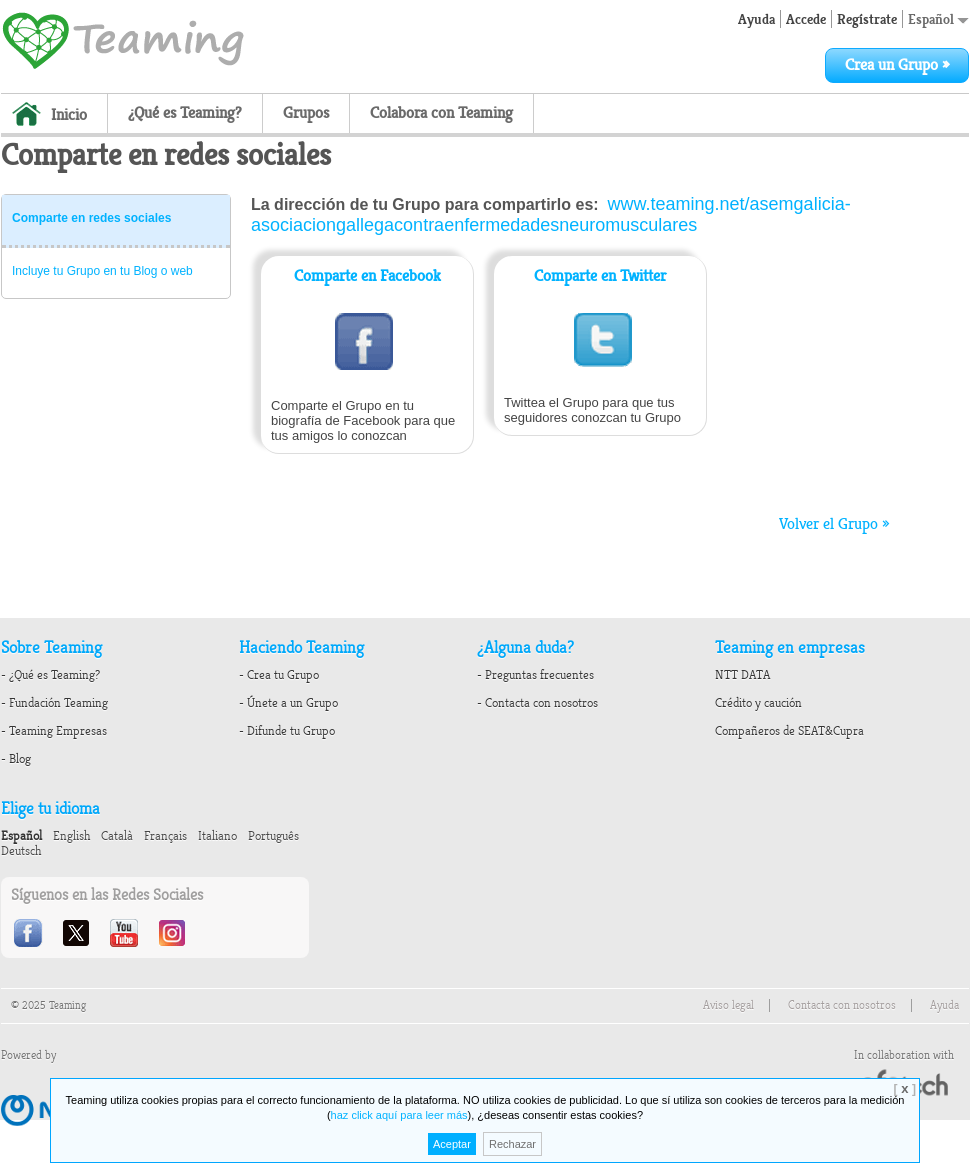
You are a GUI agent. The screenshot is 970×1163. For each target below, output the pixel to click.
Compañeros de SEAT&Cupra (789, 731)
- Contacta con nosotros (537, 703)
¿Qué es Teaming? (185, 113)
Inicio (69, 115)
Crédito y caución (758, 703)
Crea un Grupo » (897, 65)
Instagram (174, 933)
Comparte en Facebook (367, 276)
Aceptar (452, 1144)
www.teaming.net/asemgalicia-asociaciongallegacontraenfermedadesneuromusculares (551, 214)
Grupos (306, 113)
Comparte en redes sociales (91, 218)
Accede (806, 19)
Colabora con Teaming (441, 113)
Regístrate (867, 19)
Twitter (78, 933)
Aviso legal (728, 1005)
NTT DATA (742, 675)
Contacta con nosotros (842, 1005)
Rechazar (512, 1144)
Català (117, 836)
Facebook (30, 933)
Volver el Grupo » (834, 524)
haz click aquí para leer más (399, 1115)
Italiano (217, 836)
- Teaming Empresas (54, 731)
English (71, 836)
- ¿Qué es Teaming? (50, 675)
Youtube (126, 933)
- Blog (16, 759)
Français (165, 836)
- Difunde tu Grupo (287, 731)
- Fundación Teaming (54, 703)
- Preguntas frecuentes (535, 675)
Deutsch (21, 851)
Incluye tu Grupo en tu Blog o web (102, 271)
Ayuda (756, 19)
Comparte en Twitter (600, 276)
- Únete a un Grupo (288, 703)
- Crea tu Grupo (279, 675)
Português (273, 836)
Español (938, 19)
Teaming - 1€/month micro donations (123, 39)
